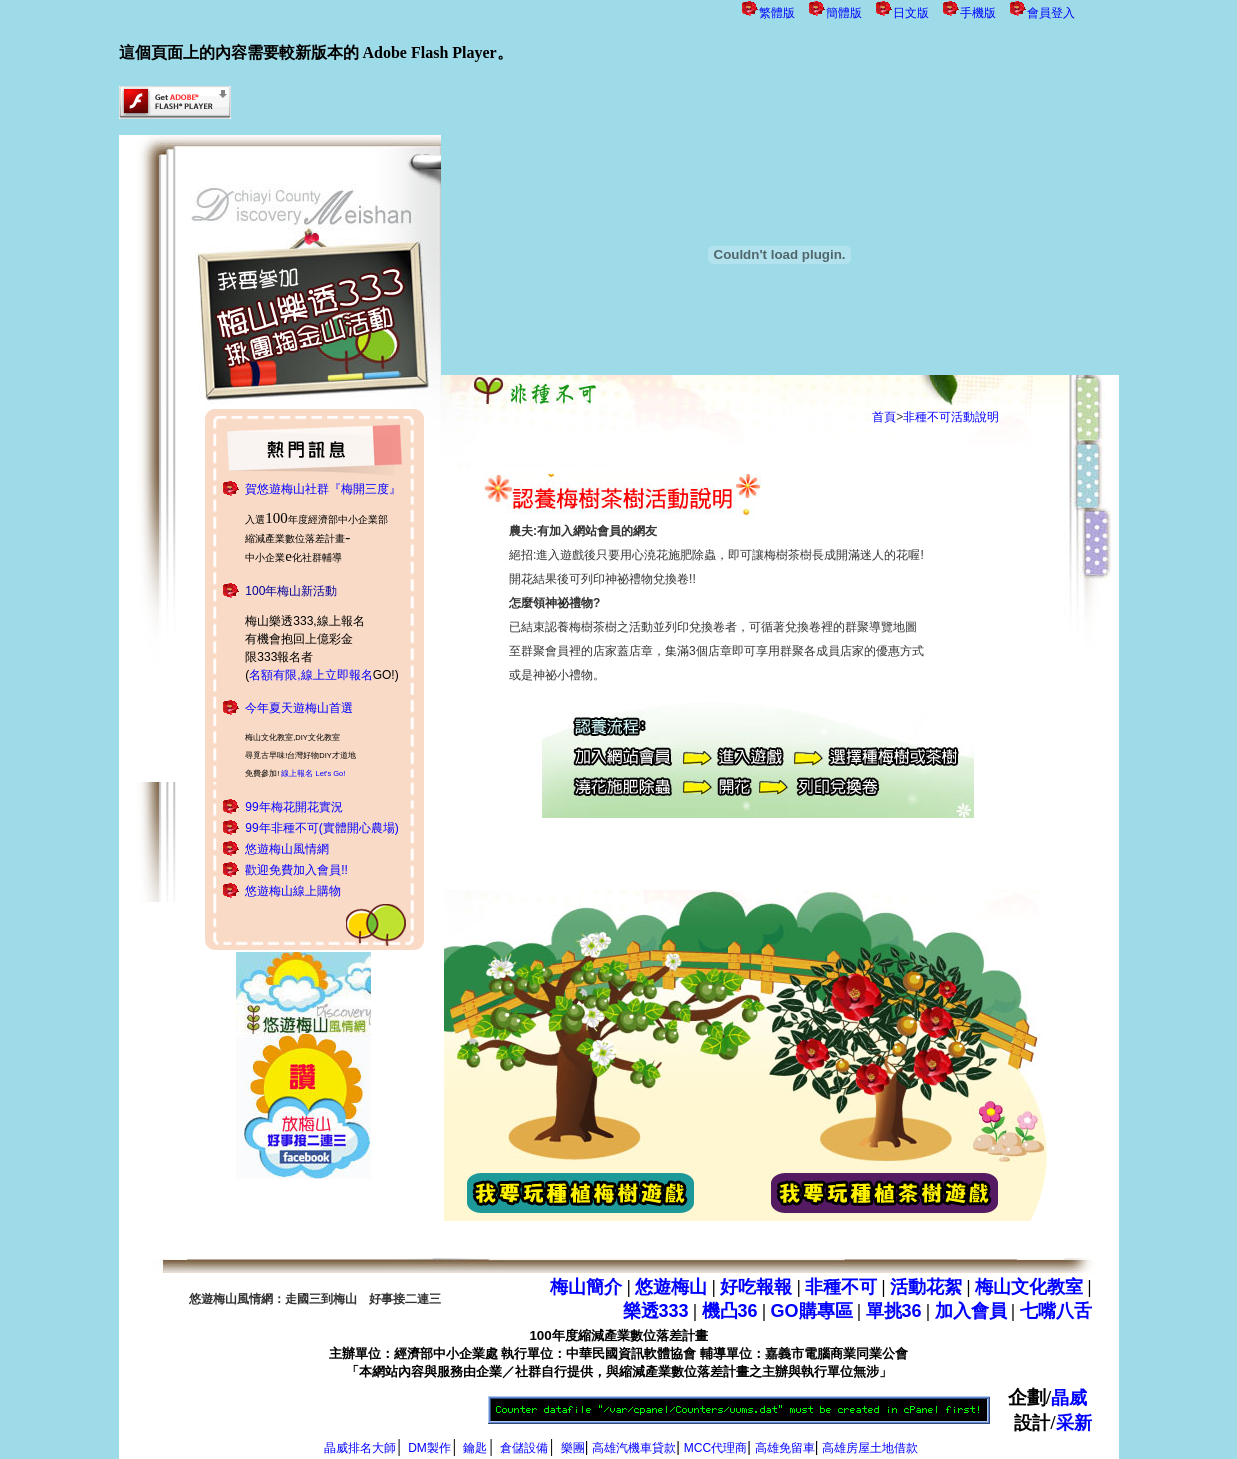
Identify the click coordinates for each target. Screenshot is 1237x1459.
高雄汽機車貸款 (634, 1446)
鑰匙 (475, 1446)
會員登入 (1051, 13)
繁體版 (777, 13)
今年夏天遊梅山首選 (299, 708)
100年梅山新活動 (291, 591)
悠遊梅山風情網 (287, 849)
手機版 (978, 13)
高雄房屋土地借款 (870, 1446)
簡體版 (844, 13)
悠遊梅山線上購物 (293, 891)
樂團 (573, 1446)
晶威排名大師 (360, 1446)
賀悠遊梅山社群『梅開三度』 (323, 489)
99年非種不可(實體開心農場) (321, 828)
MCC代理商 (715, 1446)
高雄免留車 (785, 1446)
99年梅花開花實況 (293, 807)
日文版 (911, 13)
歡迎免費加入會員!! (296, 870)
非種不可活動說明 (951, 417)
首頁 (884, 417)
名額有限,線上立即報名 (310, 675)
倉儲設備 (524, 1446)
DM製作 (429, 1446)
